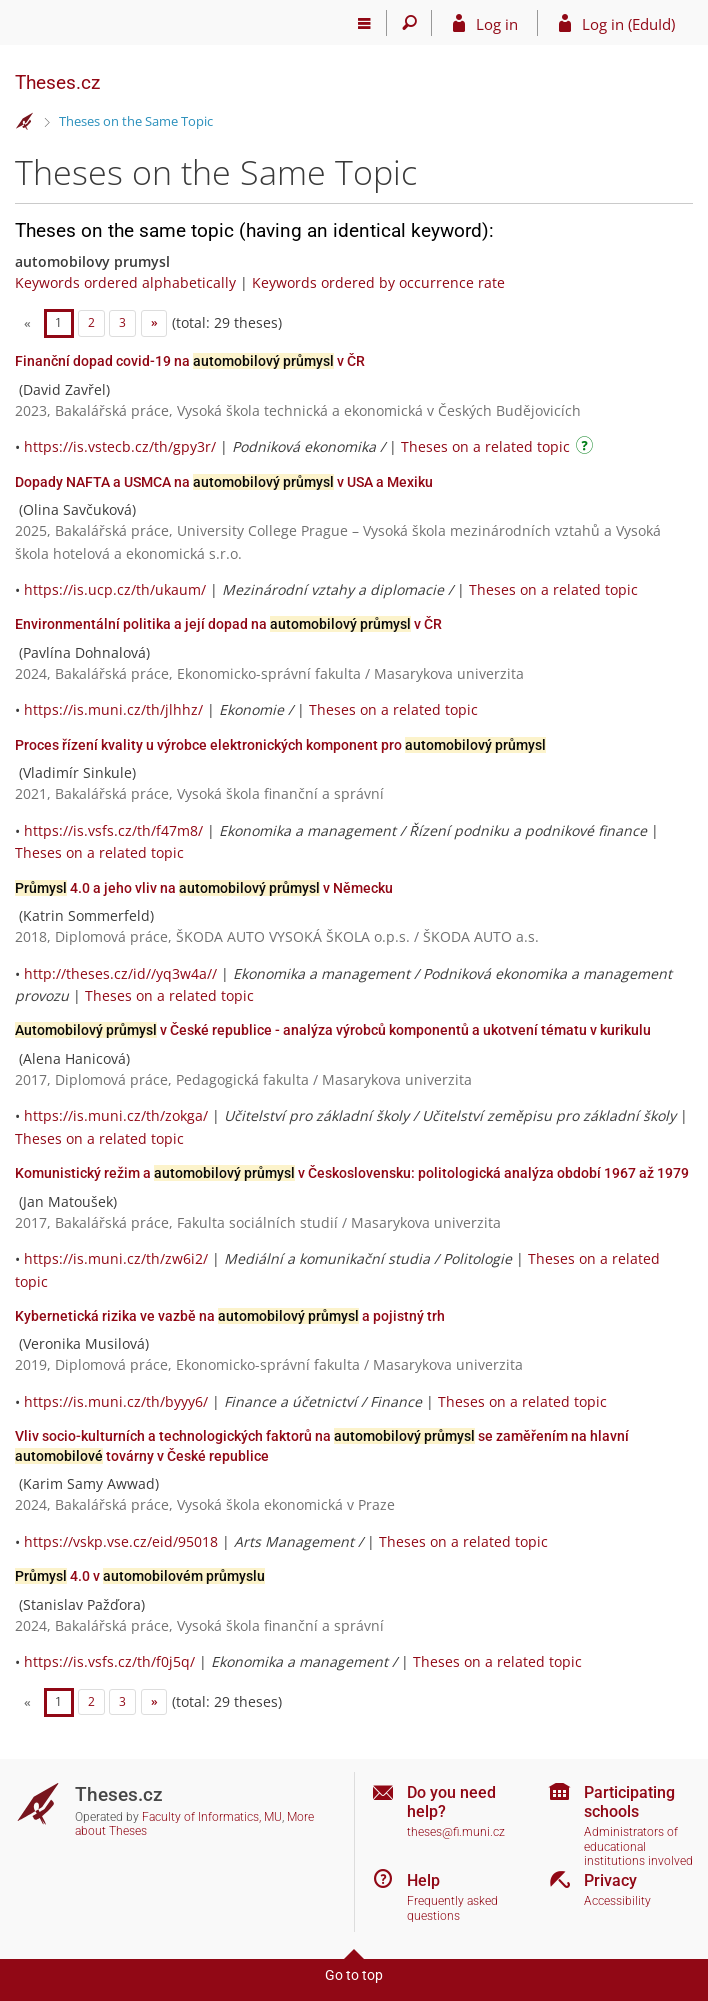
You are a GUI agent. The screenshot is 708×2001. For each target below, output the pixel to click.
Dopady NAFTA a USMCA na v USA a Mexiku (224, 482)
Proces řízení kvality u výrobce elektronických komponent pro (280, 745)
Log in (497, 24)
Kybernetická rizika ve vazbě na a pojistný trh (230, 1316)
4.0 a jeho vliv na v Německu (204, 888)
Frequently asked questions (452, 1908)
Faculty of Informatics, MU (212, 1817)
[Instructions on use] (587, 448)
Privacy (610, 1880)
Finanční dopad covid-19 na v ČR (190, 361)
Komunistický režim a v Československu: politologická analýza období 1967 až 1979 (352, 1173)
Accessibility (617, 1901)
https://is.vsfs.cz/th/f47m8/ (113, 830)
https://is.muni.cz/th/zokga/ (116, 1115)
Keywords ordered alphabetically (125, 282)
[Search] (409, 23)
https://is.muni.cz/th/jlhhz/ (113, 709)
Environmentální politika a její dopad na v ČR (228, 624)
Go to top (354, 1975)
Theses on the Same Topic (136, 121)
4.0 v (140, 1576)
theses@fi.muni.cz (456, 1832)
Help (423, 1880)
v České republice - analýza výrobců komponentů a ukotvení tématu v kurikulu (333, 1030)
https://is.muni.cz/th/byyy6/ (116, 1401)
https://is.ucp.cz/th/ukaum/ (115, 589)
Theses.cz (57, 82)
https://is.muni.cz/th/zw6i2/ (116, 1258)
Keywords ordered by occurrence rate (378, 282)
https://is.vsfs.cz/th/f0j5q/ (109, 1661)
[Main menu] (364, 23)
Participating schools (629, 1802)
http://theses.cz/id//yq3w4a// (120, 973)
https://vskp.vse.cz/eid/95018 (121, 1541)
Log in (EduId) (628, 24)
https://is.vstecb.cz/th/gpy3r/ (120, 446)
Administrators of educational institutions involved (638, 1846)
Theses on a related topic (485, 446)
